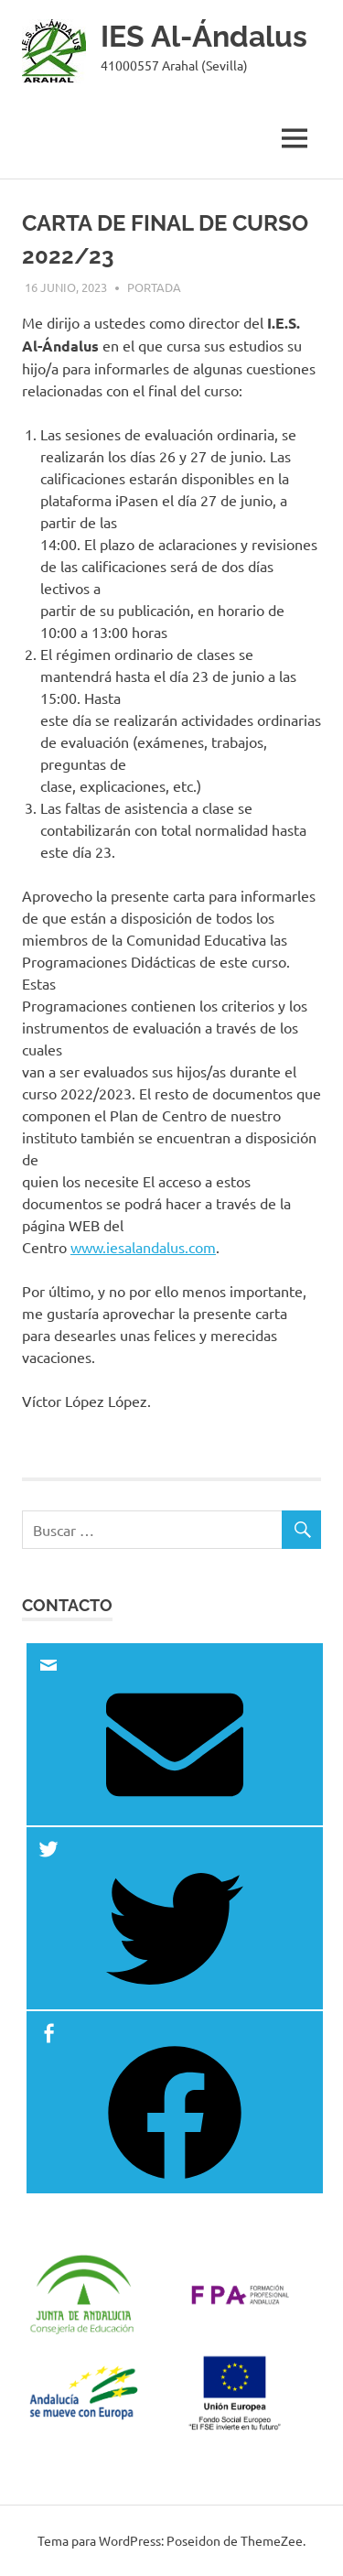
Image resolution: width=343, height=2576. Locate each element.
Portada (154, 287)
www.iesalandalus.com (143, 1247)
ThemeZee (272, 2540)
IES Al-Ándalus (204, 36)
